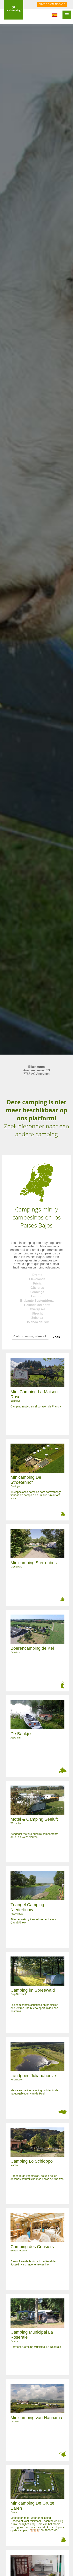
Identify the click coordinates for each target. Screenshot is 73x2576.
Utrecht (37, 1313)
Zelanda (37, 1317)
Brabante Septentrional (37, 1300)
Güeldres (37, 1287)
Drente (37, 1274)
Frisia (37, 1283)
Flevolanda (37, 1279)
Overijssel (37, 1309)
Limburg (37, 1296)
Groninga (37, 1292)
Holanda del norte (37, 1305)
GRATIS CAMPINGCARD (52, 4)
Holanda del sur (37, 1322)
